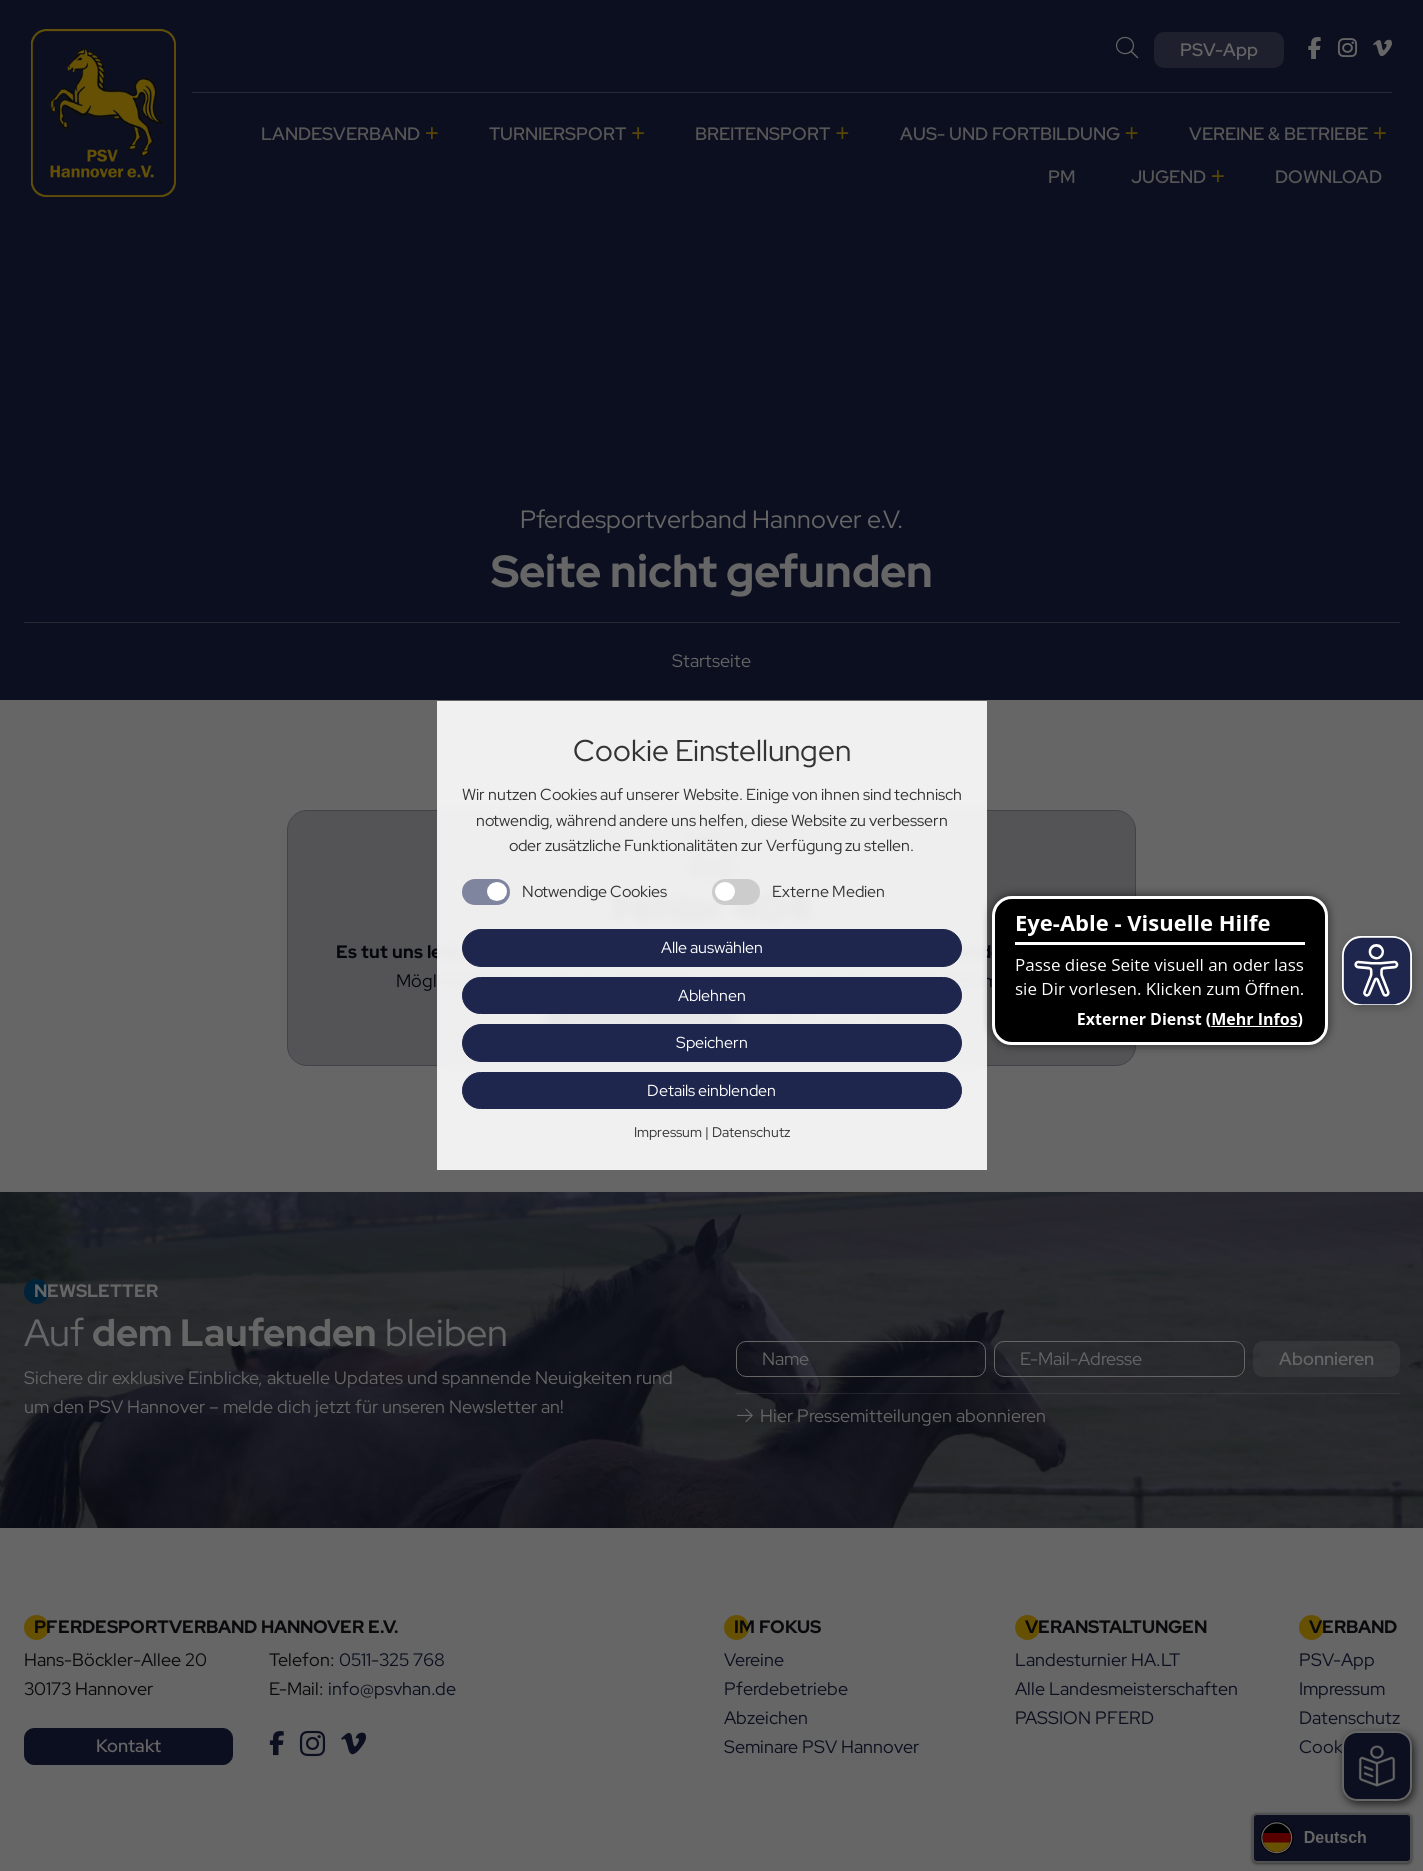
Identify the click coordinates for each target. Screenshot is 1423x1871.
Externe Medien (828, 891)
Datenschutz (751, 1132)
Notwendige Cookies (594, 891)
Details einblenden (711, 1090)
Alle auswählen (712, 947)
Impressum (668, 1132)
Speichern (712, 1042)
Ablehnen (712, 995)
